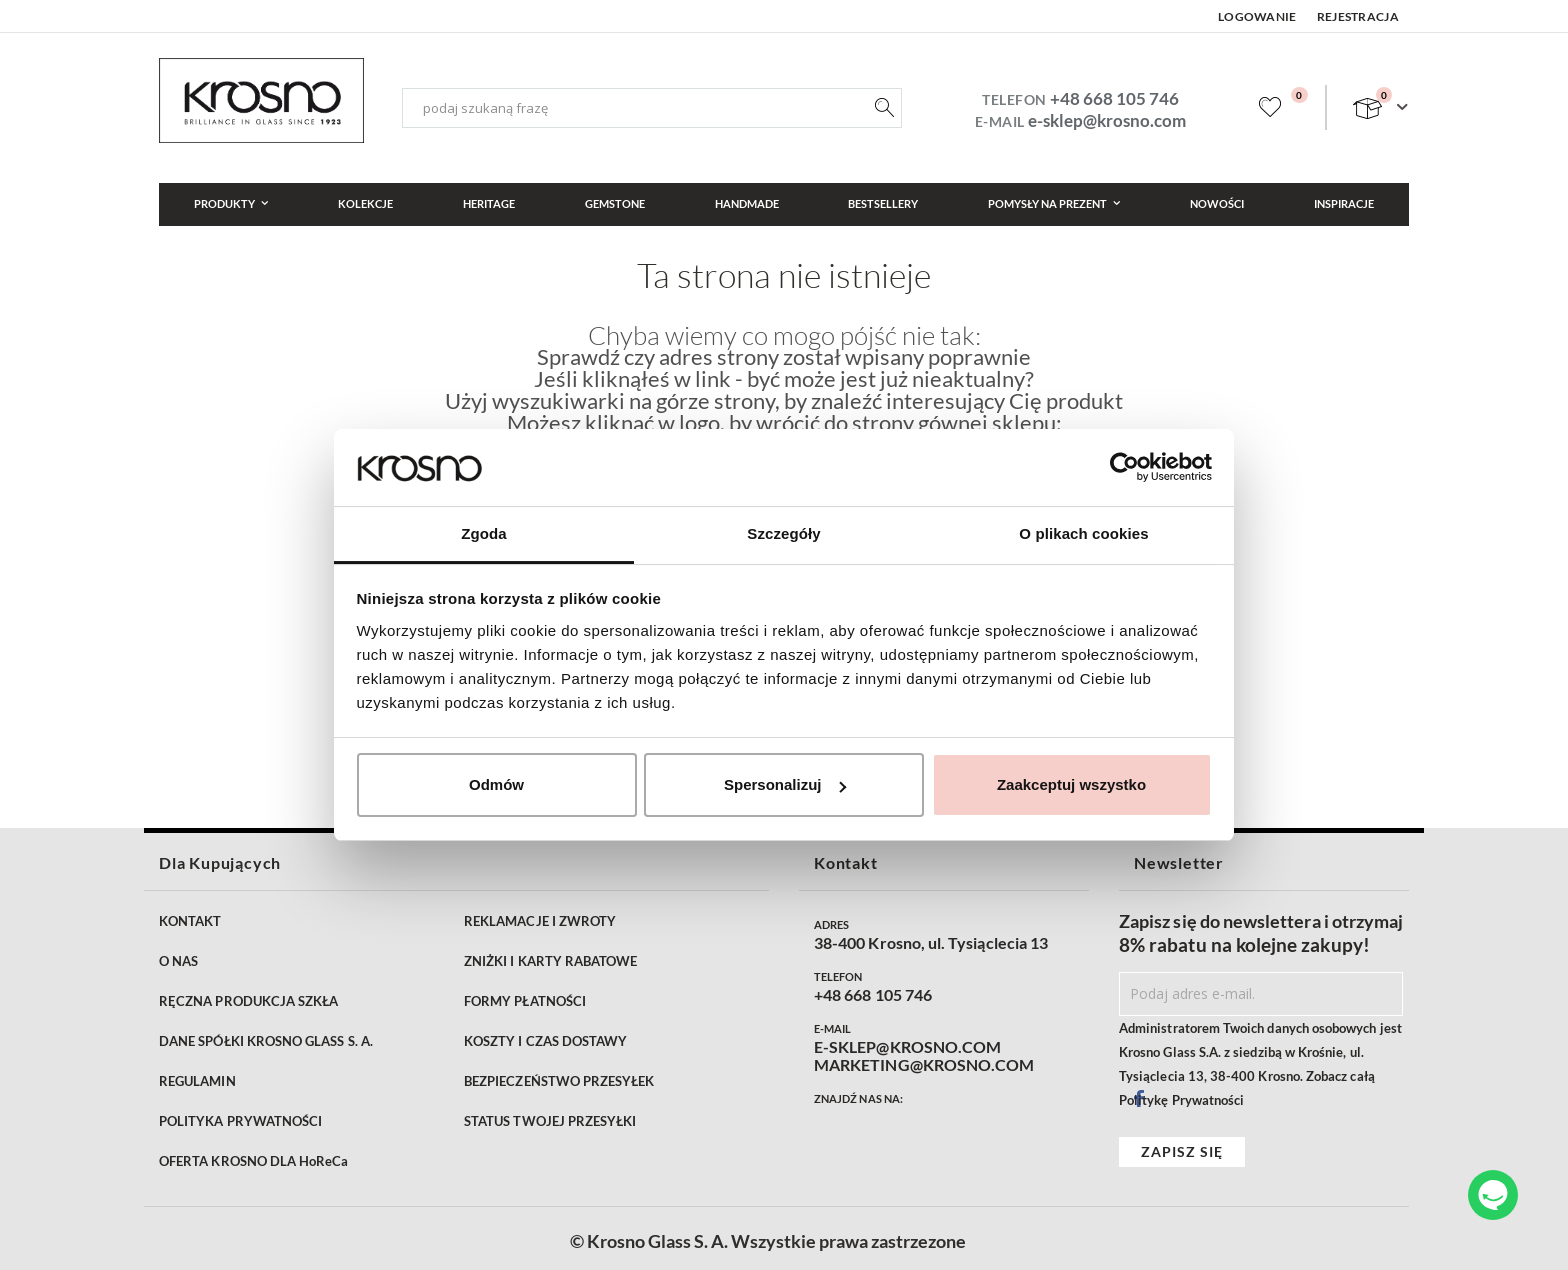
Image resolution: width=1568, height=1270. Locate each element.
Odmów (496, 784)
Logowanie (1257, 16)
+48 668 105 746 (1114, 98)
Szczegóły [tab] (783, 533)
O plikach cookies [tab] (1083, 533)
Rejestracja (1358, 16)
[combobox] (652, 108)
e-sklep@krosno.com (1107, 120)
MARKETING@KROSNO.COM (924, 1065)
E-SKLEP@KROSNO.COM (907, 1047)
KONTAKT (190, 921)
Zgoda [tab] (484, 533)
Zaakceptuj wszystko (1071, 784)
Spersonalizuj (785, 784)
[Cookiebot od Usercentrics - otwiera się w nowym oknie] (1124, 467)
